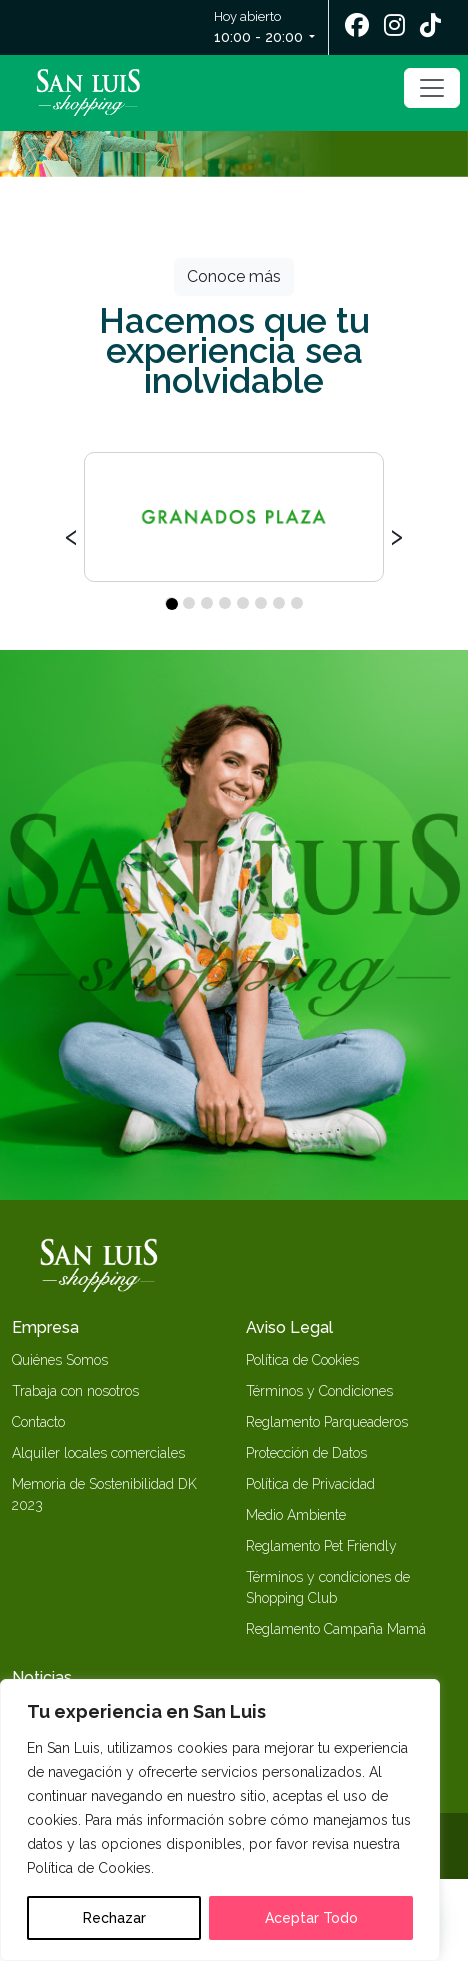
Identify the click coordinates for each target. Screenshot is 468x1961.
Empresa (45, 1327)
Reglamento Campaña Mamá (336, 1629)
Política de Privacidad (310, 1484)
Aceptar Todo (311, 1918)
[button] (171, 603)
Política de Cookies (302, 1360)
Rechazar (114, 1918)
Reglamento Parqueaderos (327, 1422)
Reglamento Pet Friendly (321, 1546)
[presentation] (71, 534)
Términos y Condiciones (319, 1391)
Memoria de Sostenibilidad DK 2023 (104, 1494)
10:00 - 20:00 (258, 37)
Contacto (38, 1422)
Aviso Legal (289, 1327)
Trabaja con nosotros (75, 1391)
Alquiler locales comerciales (98, 1453)
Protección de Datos (306, 1453)
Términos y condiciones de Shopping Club (328, 1587)
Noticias (42, 1677)
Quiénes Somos (60, 1360)
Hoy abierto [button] (260, 28)
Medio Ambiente (296, 1515)
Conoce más (234, 276)
